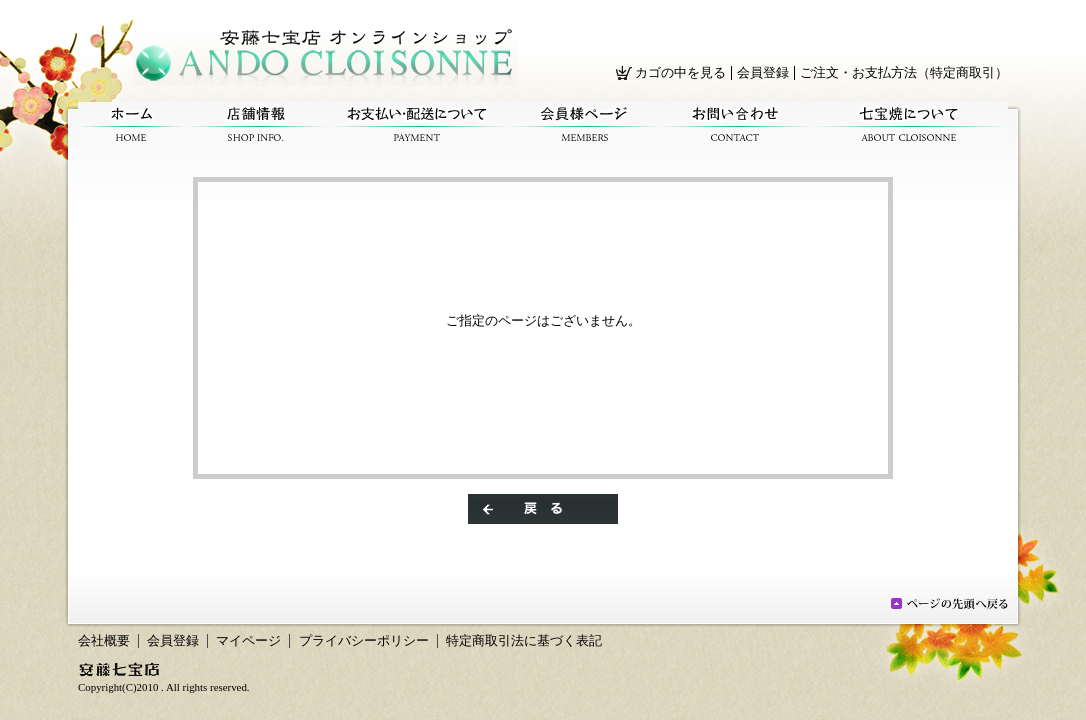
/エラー (325, 55)
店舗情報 (256, 124)
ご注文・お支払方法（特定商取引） (904, 73)
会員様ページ (584, 124)
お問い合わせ (735, 124)
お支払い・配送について (418, 124)
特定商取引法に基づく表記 (524, 641)
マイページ (248, 641)
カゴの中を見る (680, 73)
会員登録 (763, 73)
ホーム (131, 124)
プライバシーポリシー (364, 641)
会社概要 (104, 641)
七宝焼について (909, 124)
